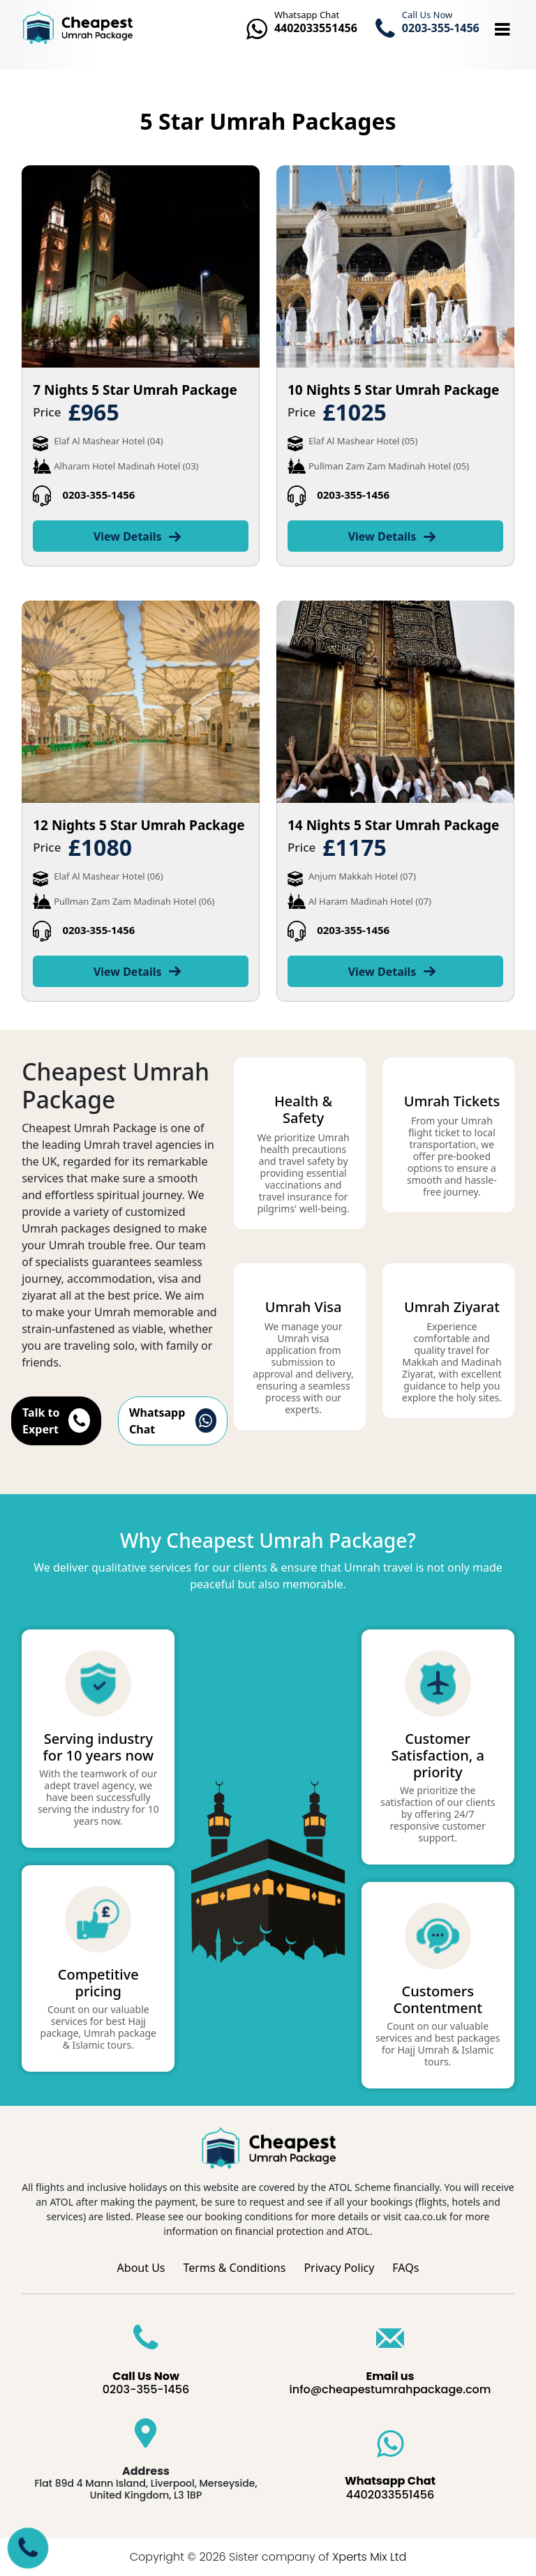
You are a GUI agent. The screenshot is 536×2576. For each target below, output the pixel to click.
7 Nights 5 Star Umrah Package (135, 390)
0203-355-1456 (98, 495)
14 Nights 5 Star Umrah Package (393, 825)
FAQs (405, 2267)
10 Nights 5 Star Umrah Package (393, 390)
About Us (141, 2267)
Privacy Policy (339, 2267)
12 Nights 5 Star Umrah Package (138, 825)
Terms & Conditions (235, 2267)
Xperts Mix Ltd (369, 2557)
